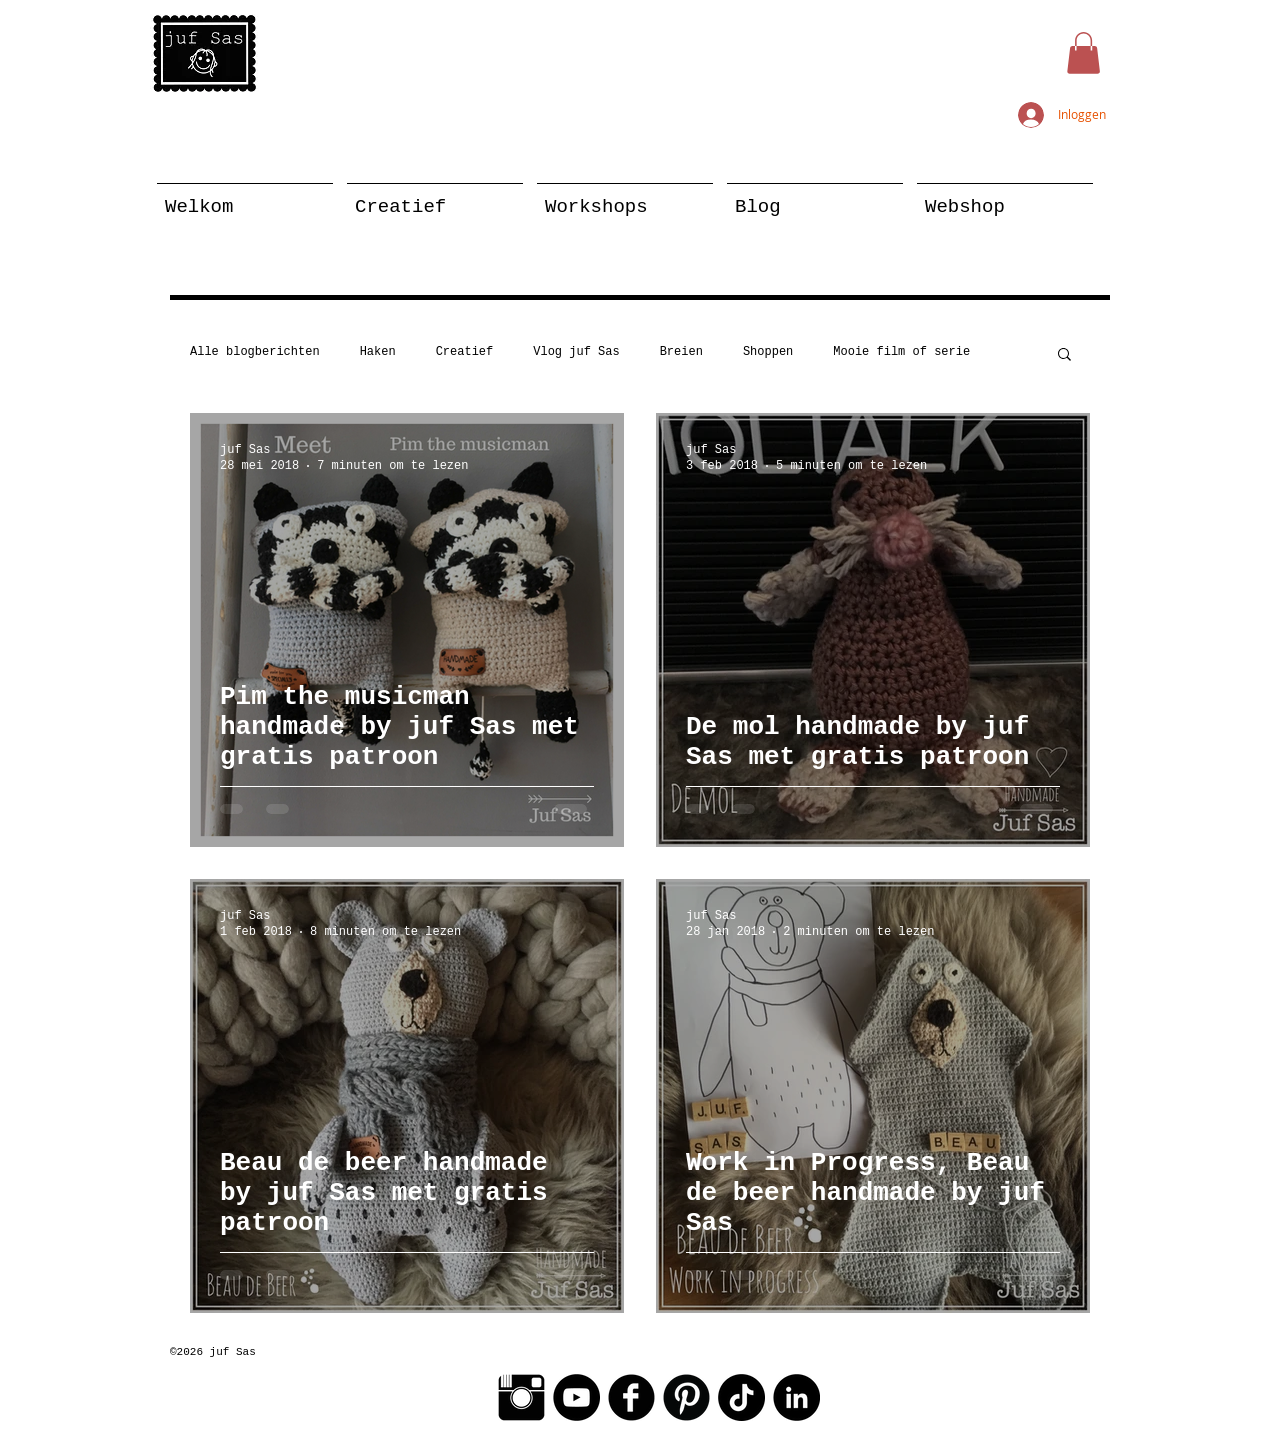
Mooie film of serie (901, 352)
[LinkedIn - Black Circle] (796, 1397)
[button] (1083, 53)
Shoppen (768, 352)
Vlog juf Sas (576, 352)
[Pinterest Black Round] (686, 1397)
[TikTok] (741, 1397)
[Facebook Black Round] (631, 1397)
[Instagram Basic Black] (521, 1397)
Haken (378, 352)
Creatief (465, 352)
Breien (681, 352)
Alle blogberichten (255, 352)
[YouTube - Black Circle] (576, 1397)
